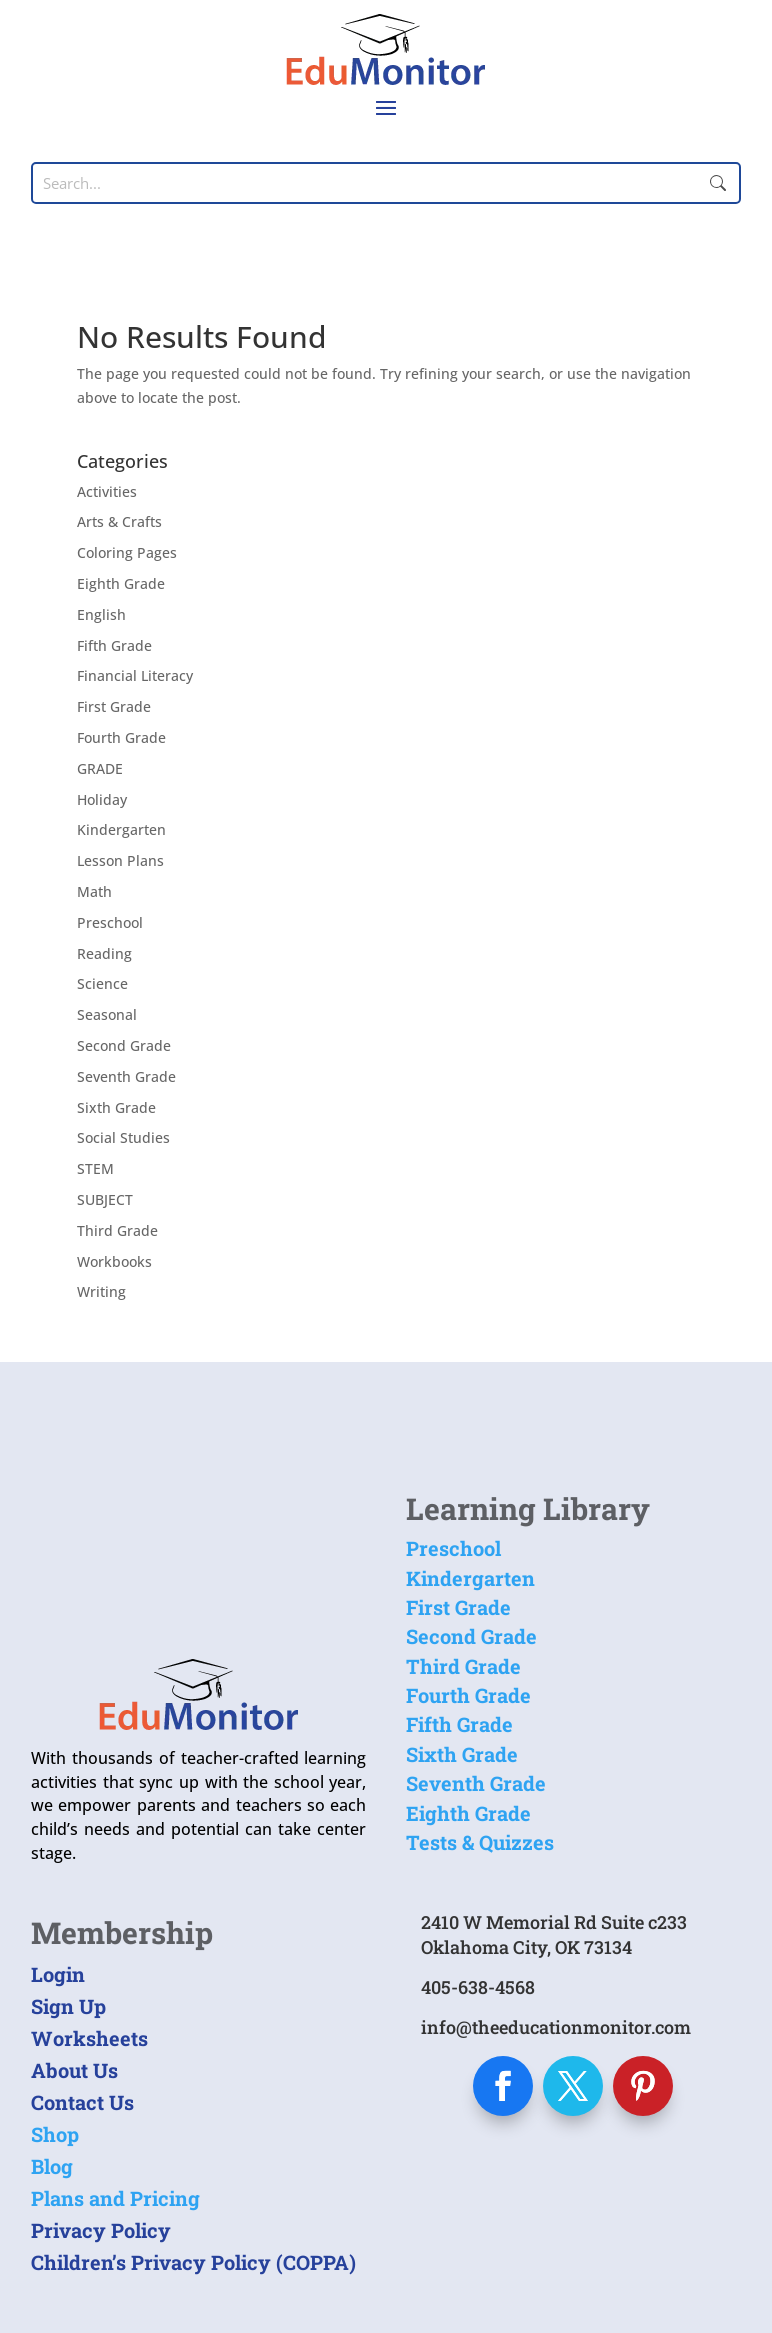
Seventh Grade (126, 1076)
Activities (107, 491)
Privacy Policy (101, 2230)
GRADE (100, 768)
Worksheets (89, 2038)
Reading (104, 953)
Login (58, 1974)
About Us (74, 2070)
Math (94, 891)
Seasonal (107, 1014)
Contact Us (82, 2102)
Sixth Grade (116, 1107)
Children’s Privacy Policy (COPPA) (193, 2262)
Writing (101, 1291)
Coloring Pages (127, 552)
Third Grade (117, 1230)
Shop (55, 2134)
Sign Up (68, 2006)
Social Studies (123, 1137)
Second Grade (124, 1045)
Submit (718, 183)
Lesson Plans (120, 860)
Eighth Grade (121, 583)
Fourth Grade (121, 737)
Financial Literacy (135, 675)
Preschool (110, 922)
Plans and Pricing (115, 2198)
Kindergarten (121, 829)
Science (102, 983)
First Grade (114, 706)
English (101, 614)
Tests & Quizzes (480, 1842)
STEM (95, 1168)
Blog (52, 2166)
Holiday (102, 799)
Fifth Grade (114, 645)
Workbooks (114, 1261)
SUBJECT (105, 1199)
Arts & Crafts (119, 521)
